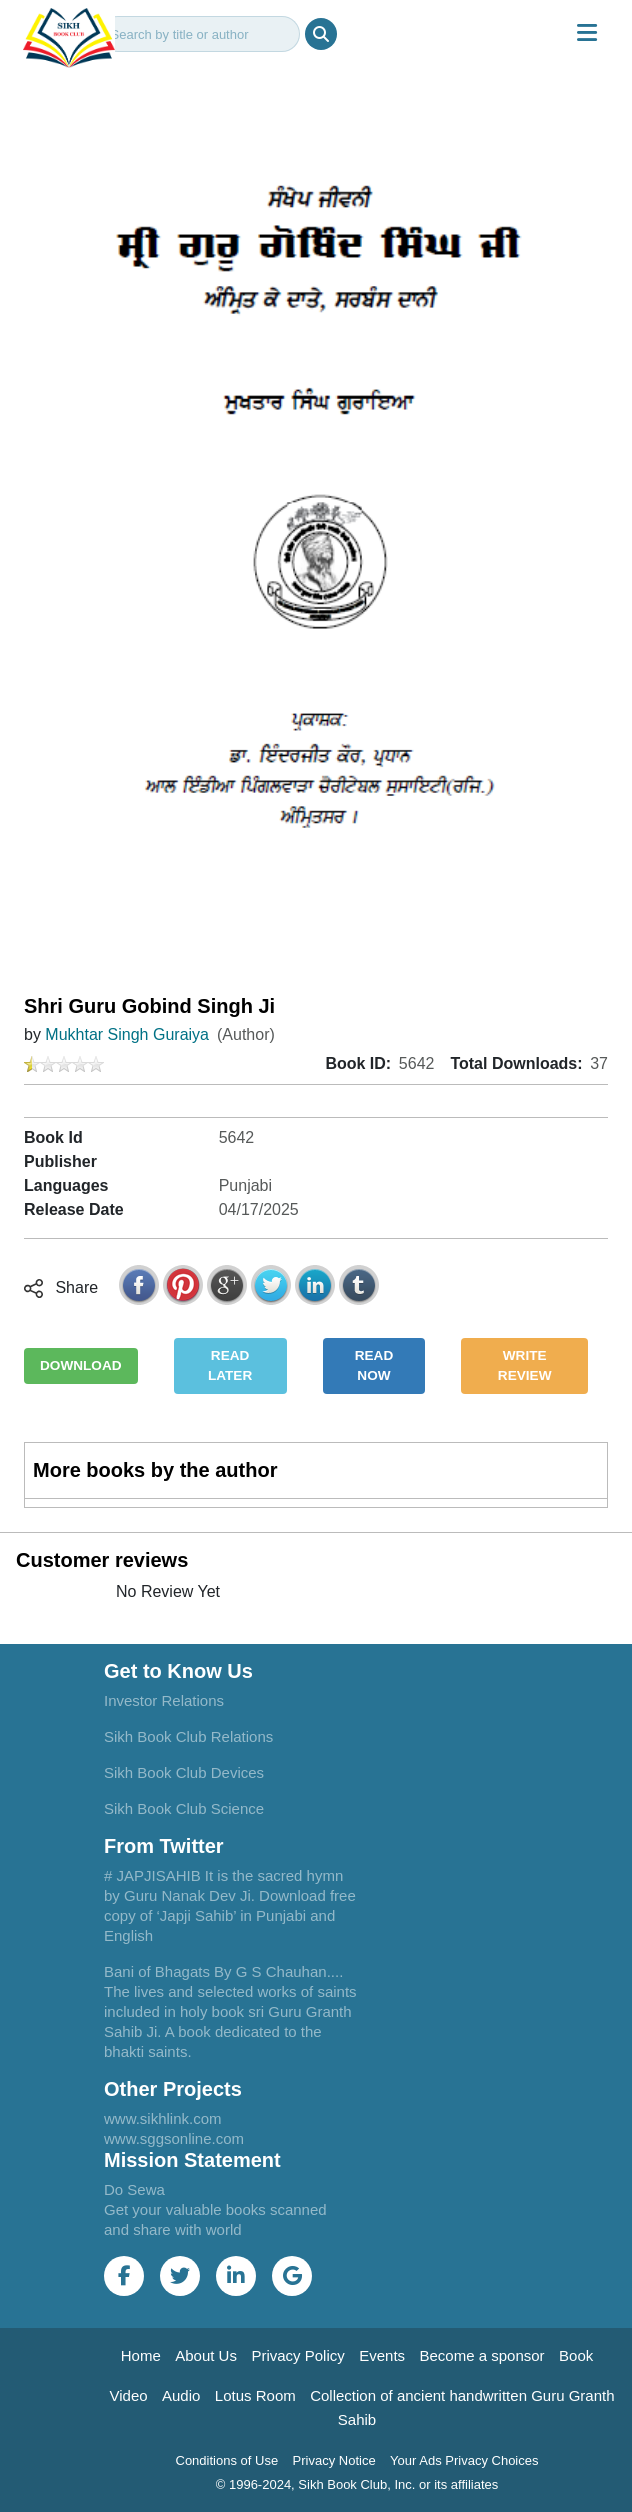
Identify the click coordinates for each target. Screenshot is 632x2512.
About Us (206, 2355)
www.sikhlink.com (163, 2118)
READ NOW (374, 1365)
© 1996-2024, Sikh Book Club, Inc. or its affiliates (357, 2484)
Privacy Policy (297, 2355)
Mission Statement (192, 2160)
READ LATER (230, 1365)
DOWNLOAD (81, 1365)
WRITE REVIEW (525, 1365)
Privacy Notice (334, 2460)
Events (382, 2355)
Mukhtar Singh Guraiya (127, 1034)
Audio (181, 2395)
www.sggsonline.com (174, 2138)
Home (141, 2355)
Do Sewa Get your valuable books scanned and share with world (215, 2209)
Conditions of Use (227, 2460)
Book (576, 2355)
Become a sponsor (482, 2355)
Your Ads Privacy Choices (464, 2460)
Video (128, 2395)
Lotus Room (255, 2395)
